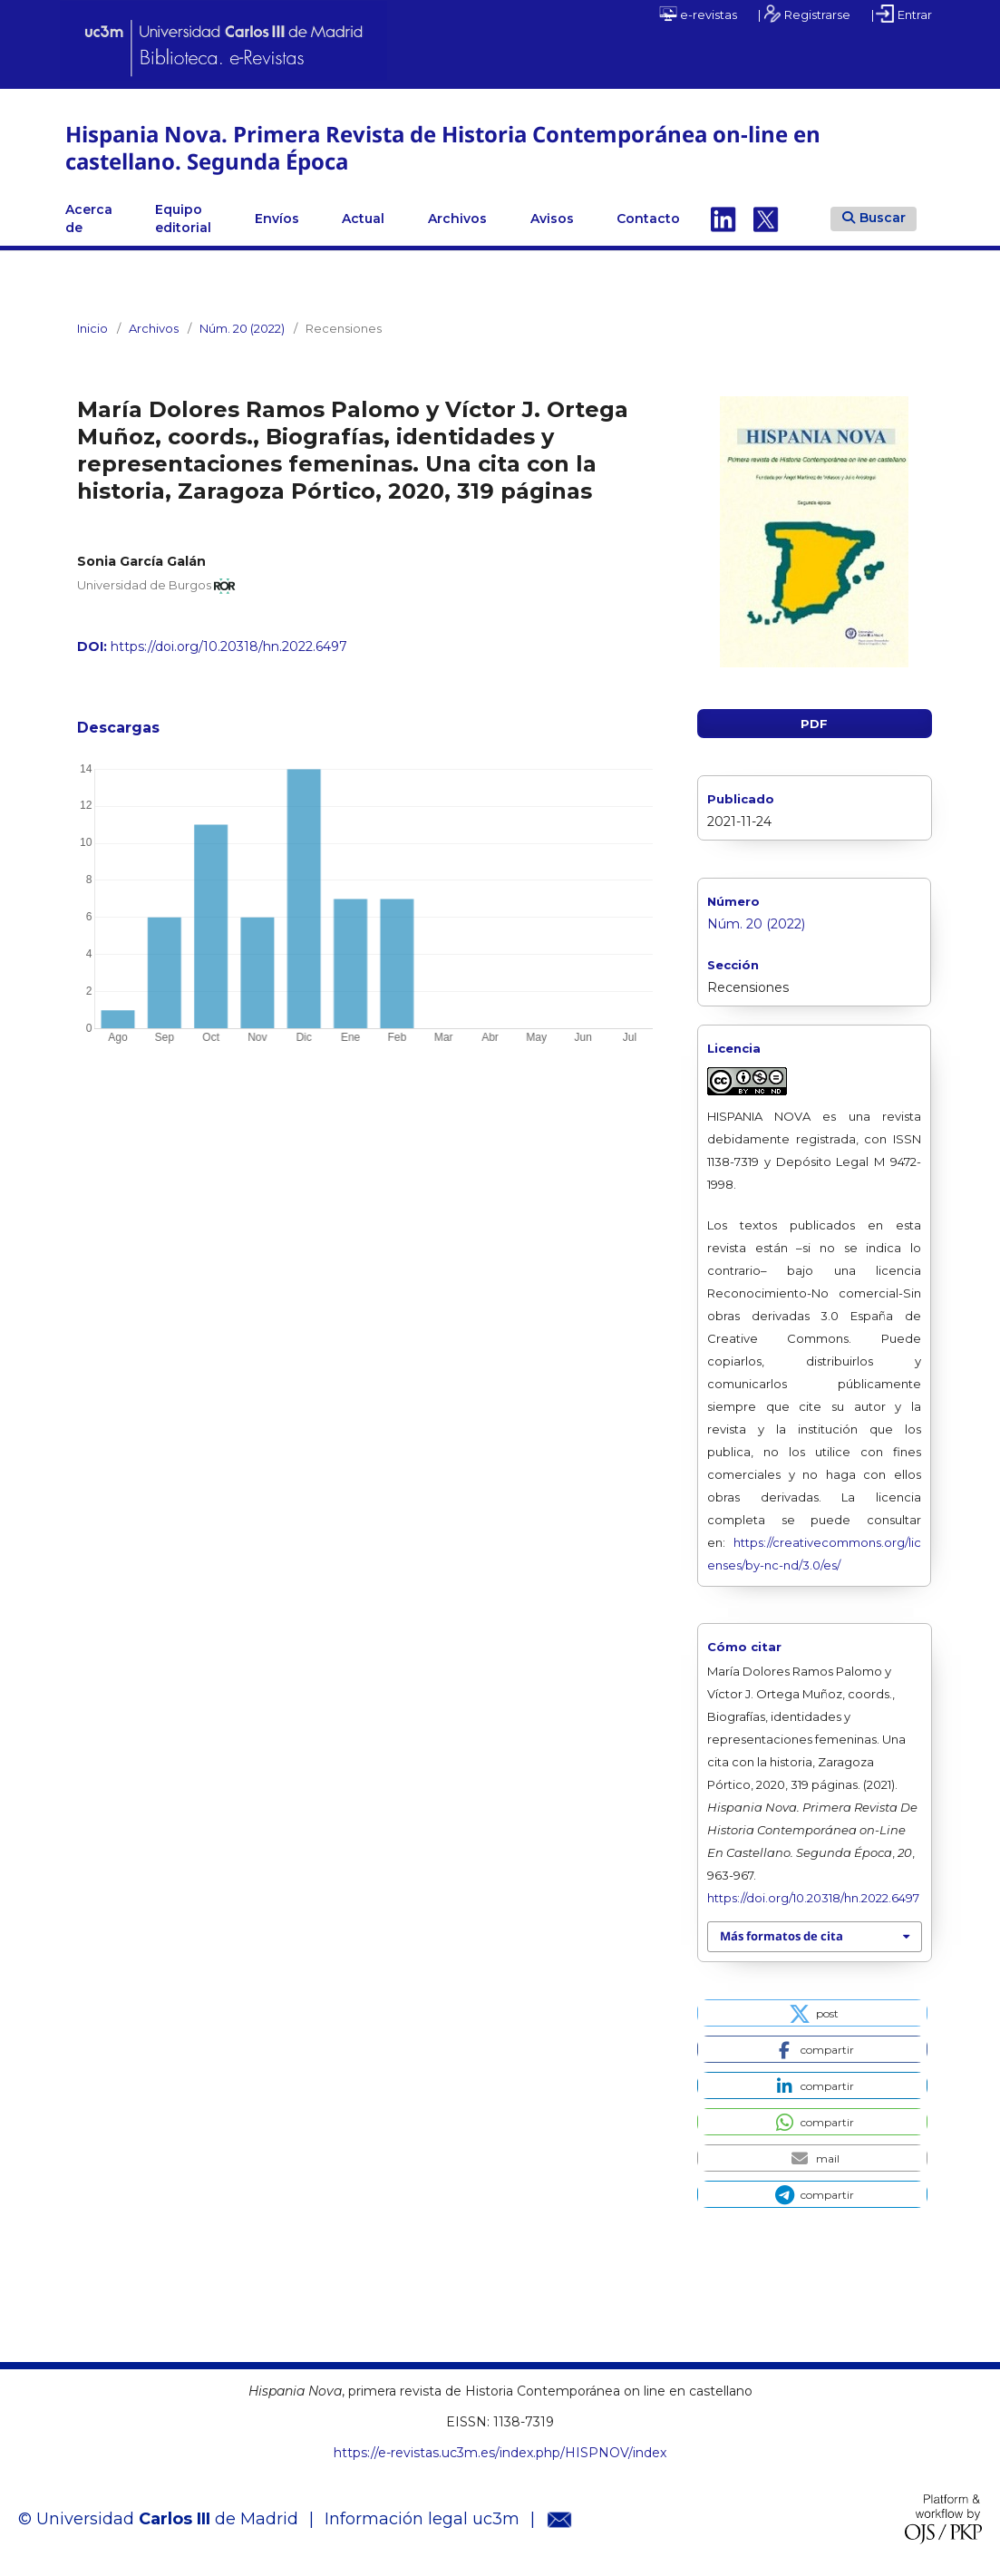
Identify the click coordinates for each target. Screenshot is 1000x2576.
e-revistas (698, 14)
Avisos (552, 218)
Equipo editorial (183, 218)
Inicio (92, 328)
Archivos (457, 218)
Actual (363, 218)
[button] (812, 2013)
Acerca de (88, 218)
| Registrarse (804, 14)
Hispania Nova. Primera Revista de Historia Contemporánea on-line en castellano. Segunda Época (442, 147)
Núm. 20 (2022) (242, 328)
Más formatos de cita (781, 1936)
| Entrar (901, 14)
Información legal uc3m (422, 2519)
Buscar (874, 217)
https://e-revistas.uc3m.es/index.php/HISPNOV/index (500, 2453)
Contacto (648, 218)
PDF (814, 723)
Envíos (277, 218)
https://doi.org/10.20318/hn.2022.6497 (229, 646)
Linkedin (723, 218)
